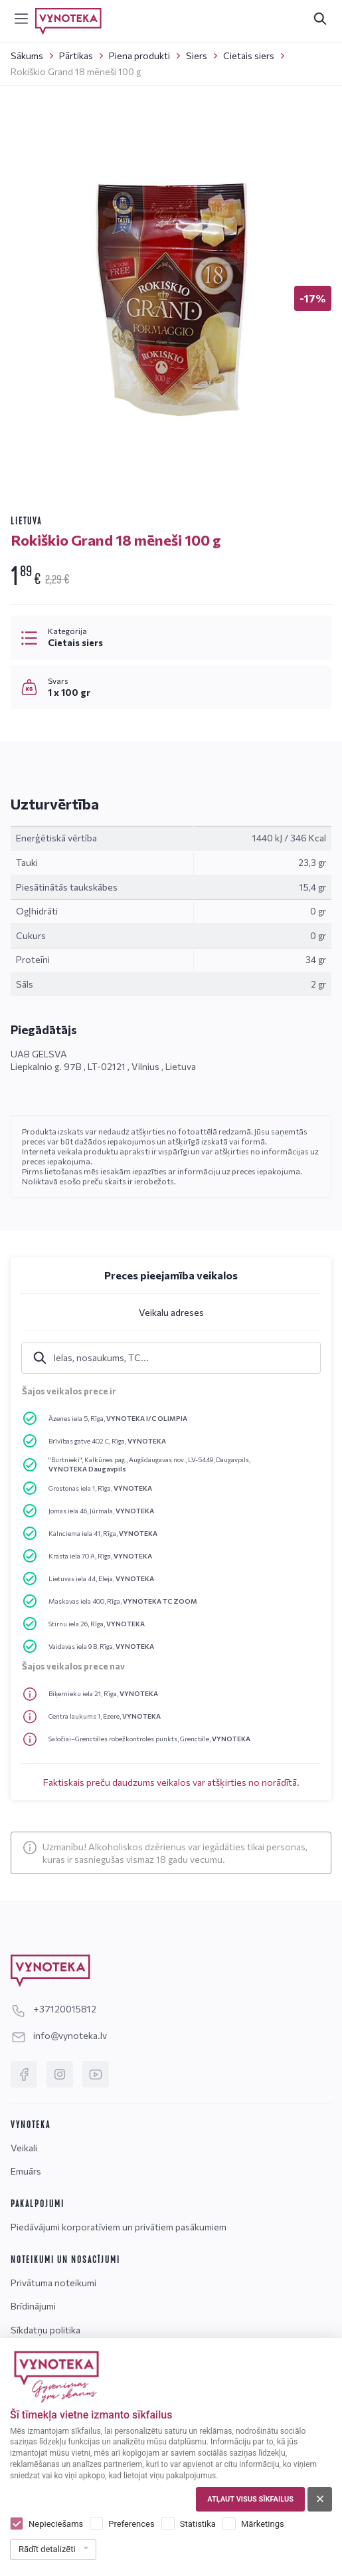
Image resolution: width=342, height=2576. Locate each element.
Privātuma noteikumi (53, 2282)
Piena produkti (139, 55)
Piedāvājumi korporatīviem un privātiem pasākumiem (118, 2226)
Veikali (24, 2147)
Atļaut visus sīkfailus (250, 2499)
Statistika (198, 2524)
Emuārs (26, 2171)
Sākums (27, 55)
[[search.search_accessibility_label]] (320, 18)
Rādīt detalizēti (47, 2549)
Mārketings (262, 2524)
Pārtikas (76, 55)
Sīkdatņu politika (45, 2329)
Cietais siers (248, 55)
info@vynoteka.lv (59, 2035)
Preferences (131, 2524)
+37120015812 (53, 2008)
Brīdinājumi (33, 2305)
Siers (196, 55)
